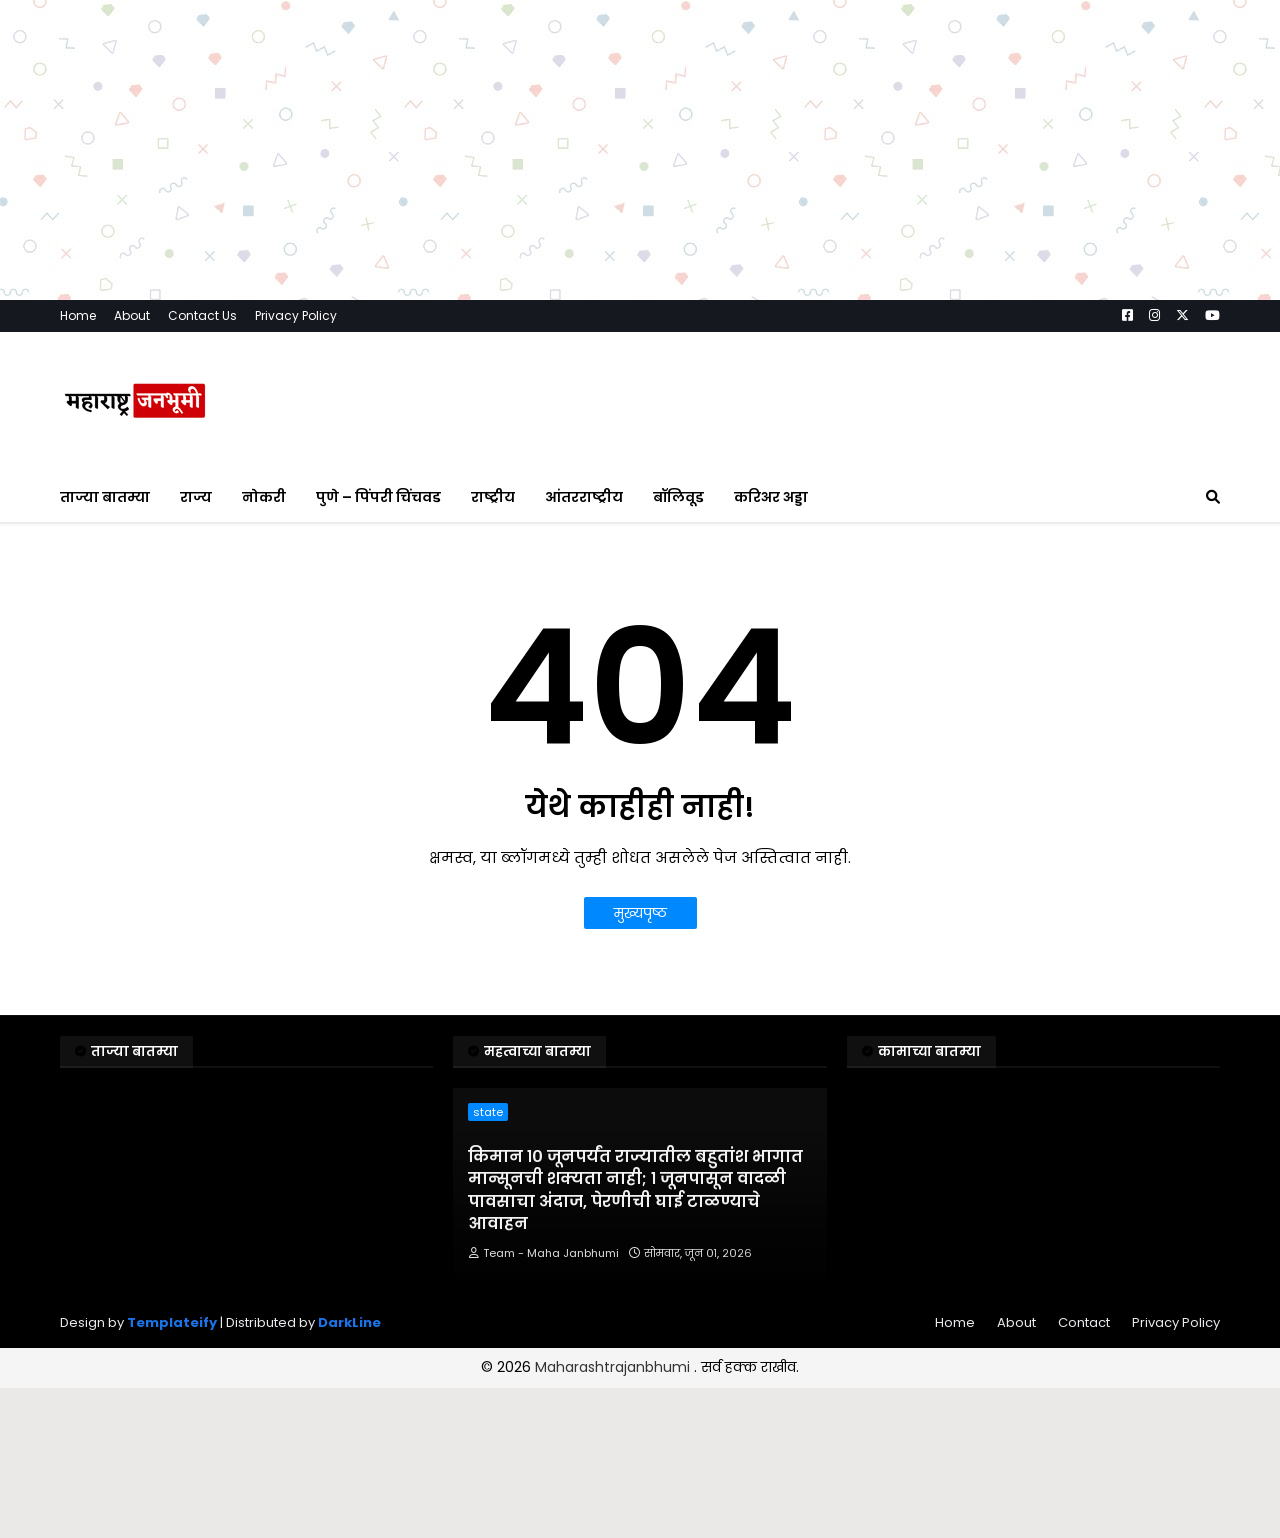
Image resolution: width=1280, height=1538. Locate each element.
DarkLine (349, 1322)
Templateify (172, 1322)
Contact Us (202, 315)
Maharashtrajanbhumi (614, 1367)
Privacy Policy (296, 315)
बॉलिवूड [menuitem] (678, 497)
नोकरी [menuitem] (264, 497)
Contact (1084, 1322)
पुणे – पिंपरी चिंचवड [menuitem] (378, 497)
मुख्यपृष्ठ (640, 913)
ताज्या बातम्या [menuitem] (105, 497)
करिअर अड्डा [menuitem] (771, 497)
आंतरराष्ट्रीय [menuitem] (584, 497)
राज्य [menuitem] (196, 497)
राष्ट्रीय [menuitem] (493, 497)
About (132, 315)
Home (78, 315)
